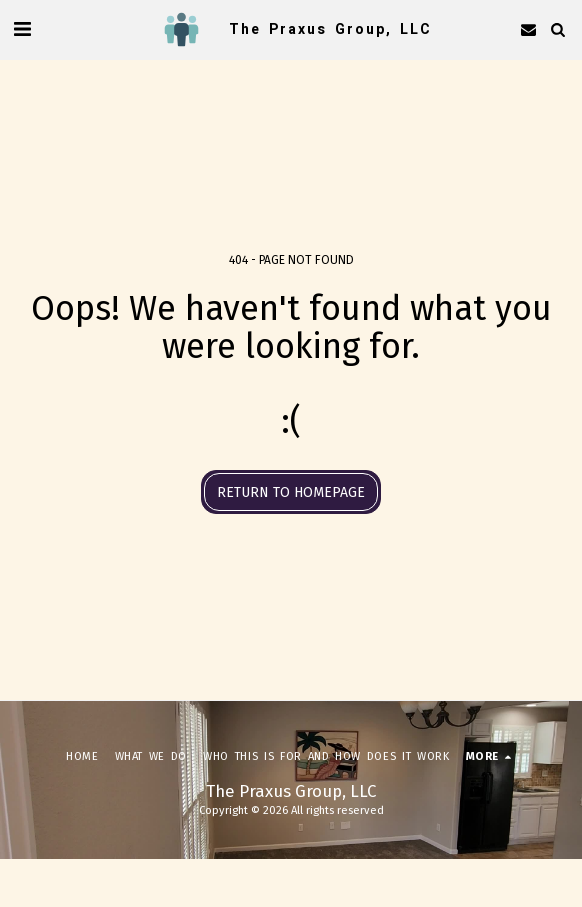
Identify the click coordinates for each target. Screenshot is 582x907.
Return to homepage (291, 492)
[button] (22, 29)
